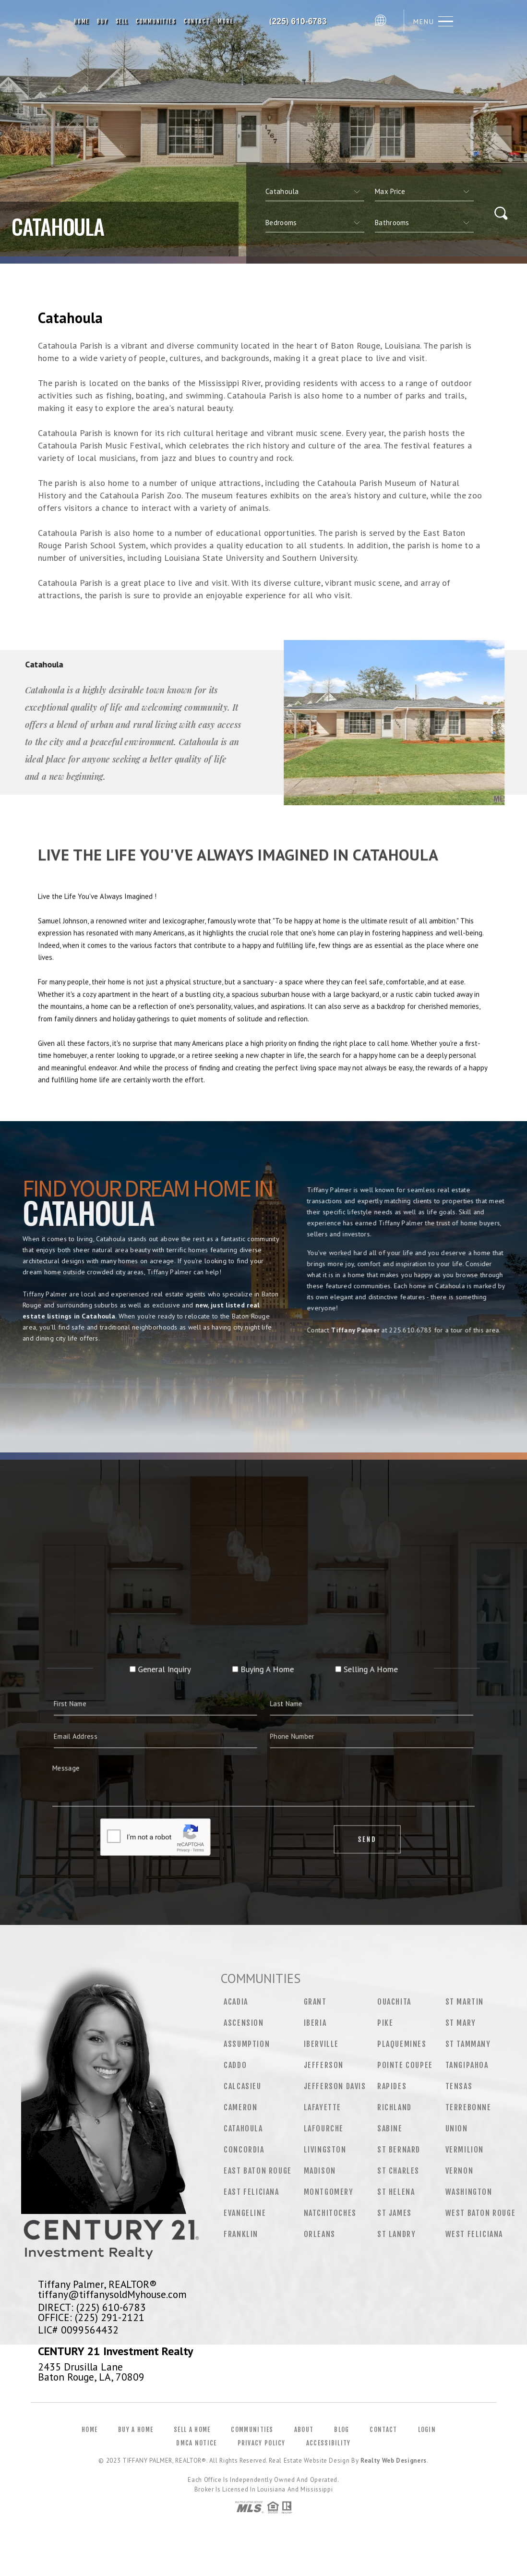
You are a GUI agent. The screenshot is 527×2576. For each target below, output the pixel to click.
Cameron (240, 2107)
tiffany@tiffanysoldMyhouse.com (112, 2294)
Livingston (325, 2149)
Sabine (390, 2128)
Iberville (321, 2044)
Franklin (241, 2234)
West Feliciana (474, 2234)
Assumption (247, 2044)
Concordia (244, 2149)
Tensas (459, 2086)
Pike (385, 2023)
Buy (102, 21)
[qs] (424, 191)
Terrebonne (468, 2107)
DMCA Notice (196, 2443)
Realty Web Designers (393, 2460)
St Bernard (398, 2149)
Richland (394, 2107)
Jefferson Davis (335, 2086)
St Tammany (468, 2044)
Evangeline (245, 2213)
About (304, 2429)
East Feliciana (251, 2192)
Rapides (392, 2086)
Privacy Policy (262, 2443)
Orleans (319, 2234)
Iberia (315, 2023)
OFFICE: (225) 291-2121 (91, 2317)
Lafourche (324, 2128)
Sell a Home (192, 2429)
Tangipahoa (467, 2065)
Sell (122, 21)
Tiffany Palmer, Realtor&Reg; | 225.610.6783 (304, 21)
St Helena (396, 2192)
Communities (156, 21)
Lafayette (322, 2107)
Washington (468, 2192)
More (225, 21)
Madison (320, 2171)
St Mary (460, 2023)
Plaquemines (402, 2044)
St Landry (396, 2234)
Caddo (235, 2065)
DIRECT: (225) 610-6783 (92, 2307)
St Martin (464, 2002)
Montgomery (329, 2192)
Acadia (236, 2002)
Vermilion (464, 2149)
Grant (315, 2002)
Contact (197, 21)
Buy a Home (135, 2429)
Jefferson (324, 2065)
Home (81, 21)
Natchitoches (330, 2213)
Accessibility (328, 2443)
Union (456, 2128)
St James (394, 2213)
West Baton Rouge (480, 2213)
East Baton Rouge (258, 2171)
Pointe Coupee (405, 2065)
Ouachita (394, 2002)
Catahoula (243, 2128)
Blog (341, 2429)
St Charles (398, 2171)
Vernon (459, 2171)
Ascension (244, 2023)
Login (427, 2429)
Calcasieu (242, 2086)
